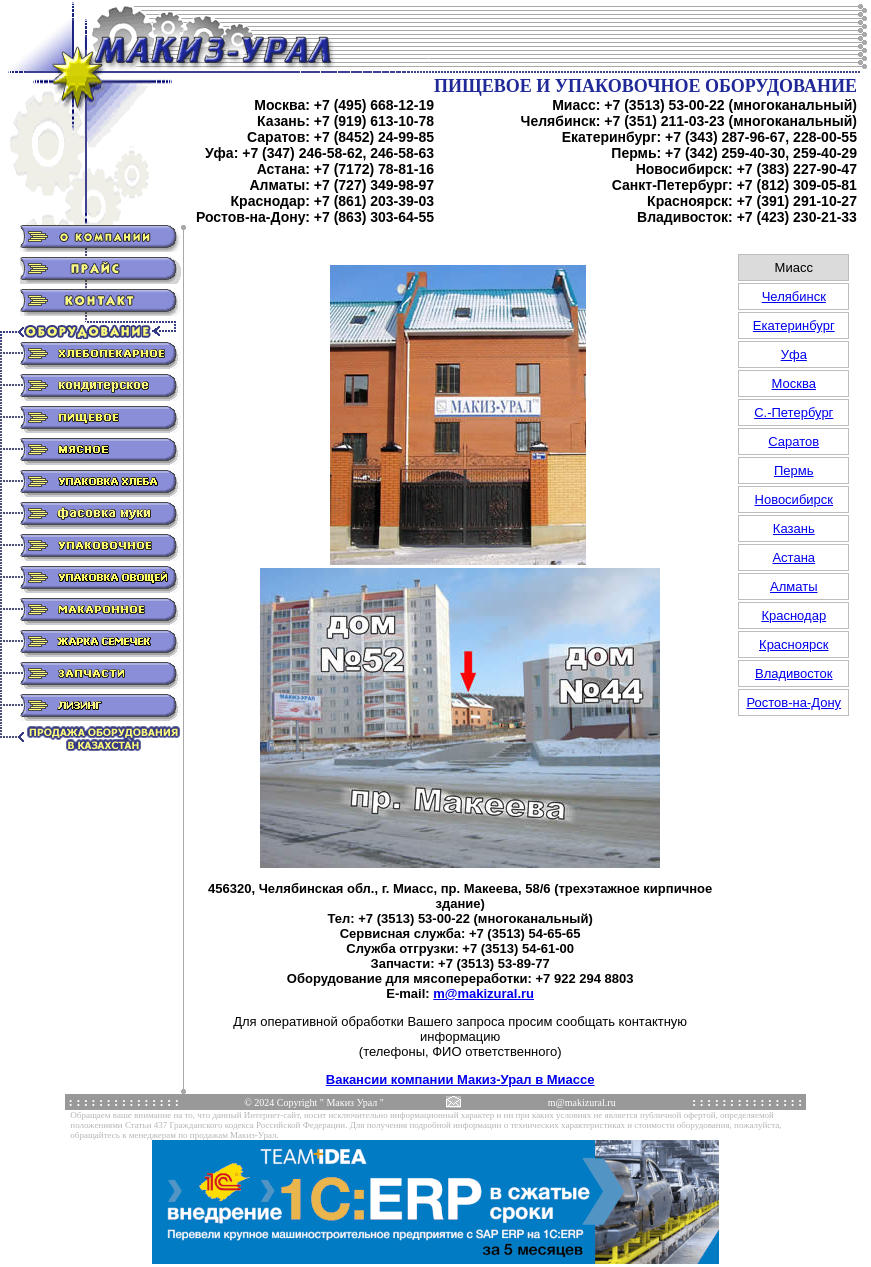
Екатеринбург (794, 325)
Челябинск (794, 296)
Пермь (794, 470)
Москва (794, 383)
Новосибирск (794, 499)
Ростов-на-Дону (793, 702)
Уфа (794, 354)
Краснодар (793, 615)
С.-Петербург (793, 412)
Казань (794, 528)
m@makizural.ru (483, 993)
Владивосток (794, 673)
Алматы (793, 586)
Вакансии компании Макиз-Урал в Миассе (460, 1079)
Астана (793, 557)
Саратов (793, 441)
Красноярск (793, 644)
